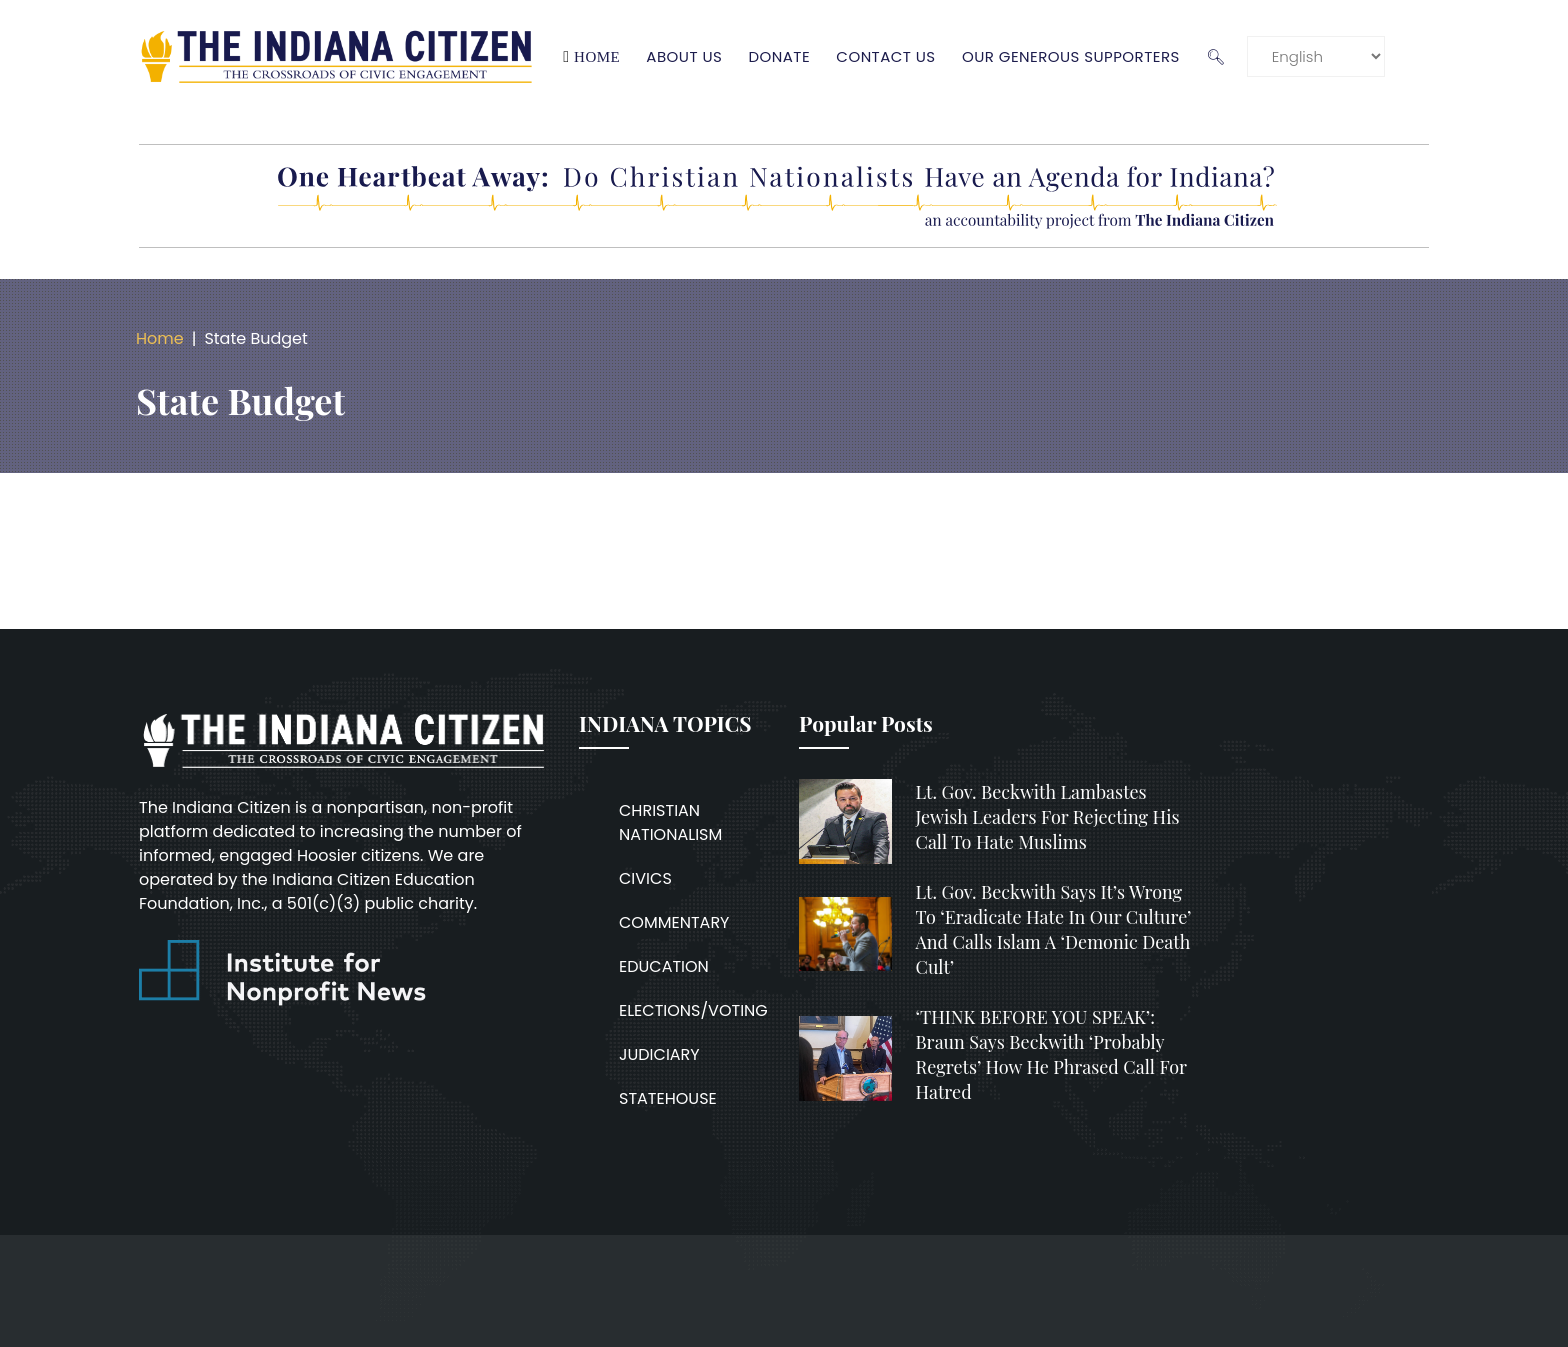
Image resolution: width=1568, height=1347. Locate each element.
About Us (690, 56)
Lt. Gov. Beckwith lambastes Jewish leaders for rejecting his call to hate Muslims (1048, 817)
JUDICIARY (659, 1054)
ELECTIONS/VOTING (693, 1010)
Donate (786, 56)
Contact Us (891, 56)
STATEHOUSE (668, 1098)
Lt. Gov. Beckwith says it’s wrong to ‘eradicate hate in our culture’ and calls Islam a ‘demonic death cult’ (1054, 930)
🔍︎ (1221, 56)
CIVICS (645, 878)
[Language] (1322, 56)
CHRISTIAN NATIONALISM (670, 822)
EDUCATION (664, 966)
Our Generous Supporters (1077, 56)
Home (603, 57)
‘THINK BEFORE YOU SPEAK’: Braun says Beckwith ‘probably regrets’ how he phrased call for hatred (1052, 1055)
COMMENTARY (674, 922)
